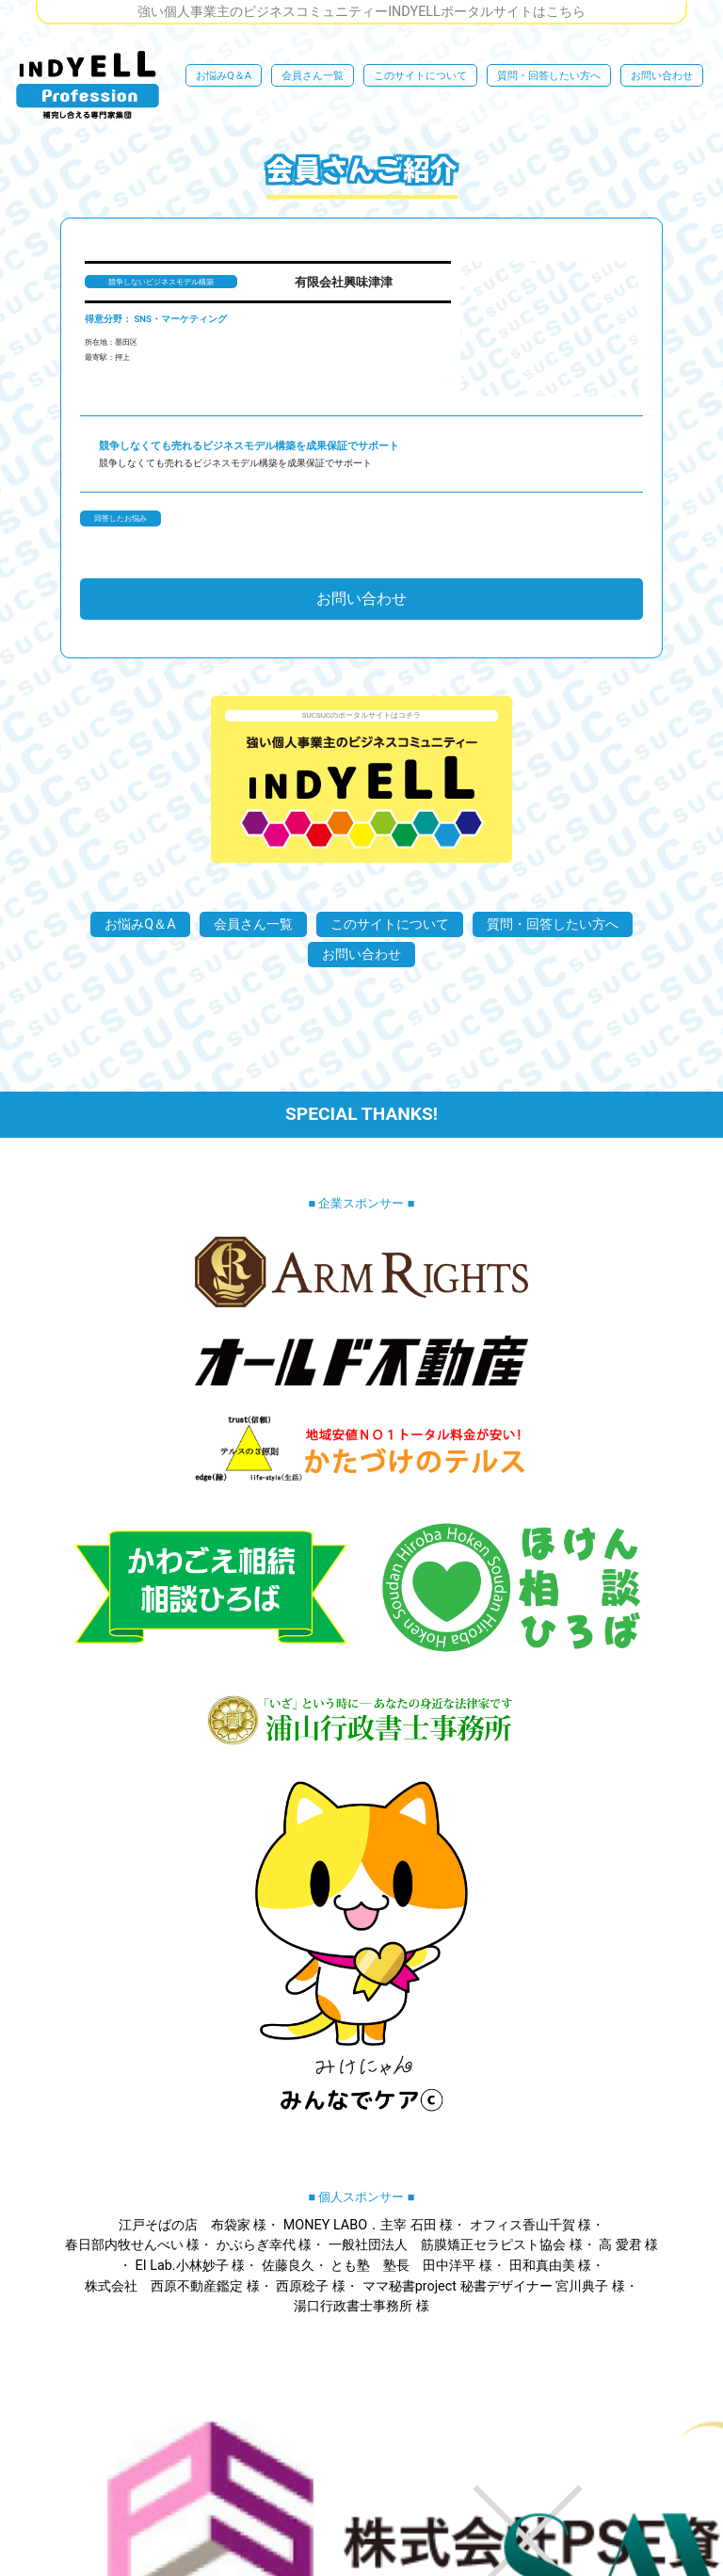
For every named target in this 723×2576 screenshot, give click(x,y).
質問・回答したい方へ (549, 76)
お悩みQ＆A (223, 76)
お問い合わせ (662, 76)
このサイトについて (420, 76)
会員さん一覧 (312, 76)
